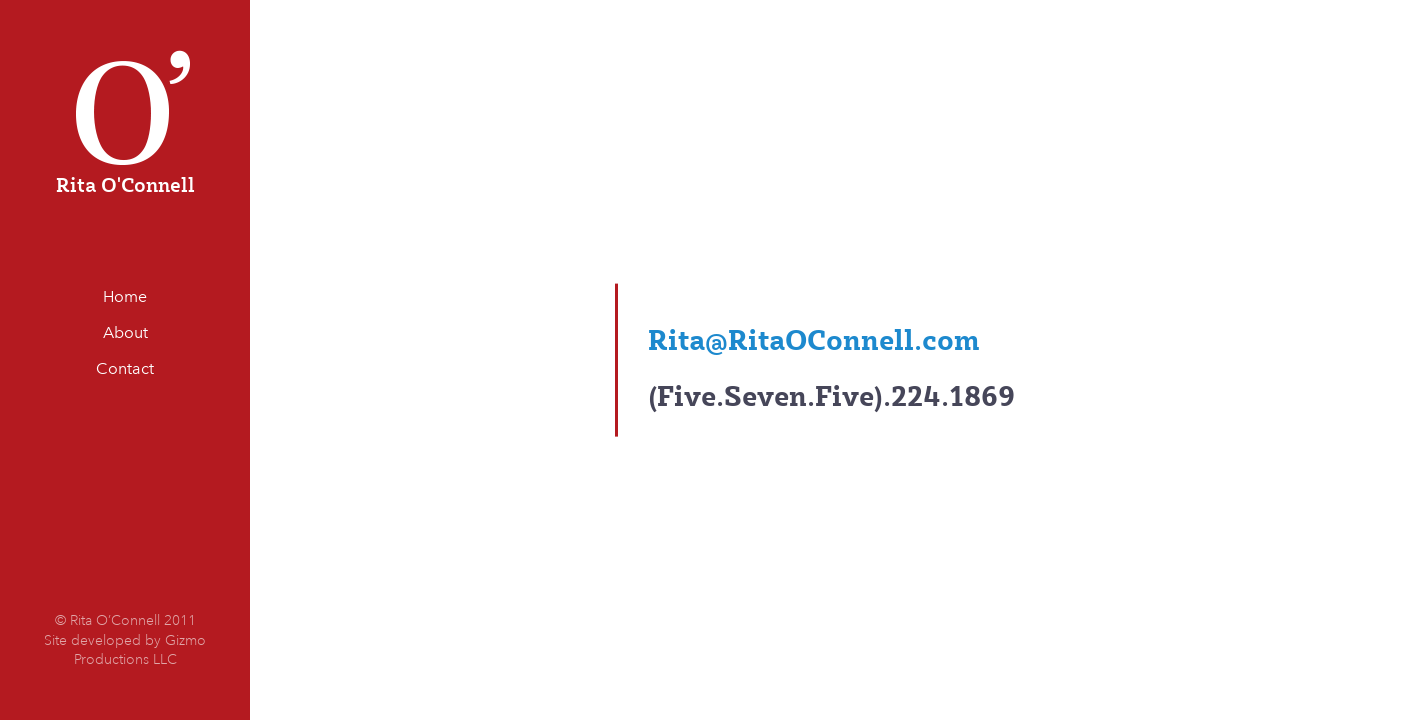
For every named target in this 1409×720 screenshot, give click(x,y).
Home (125, 296)
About (125, 332)
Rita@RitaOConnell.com (814, 338)
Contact (125, 368)
